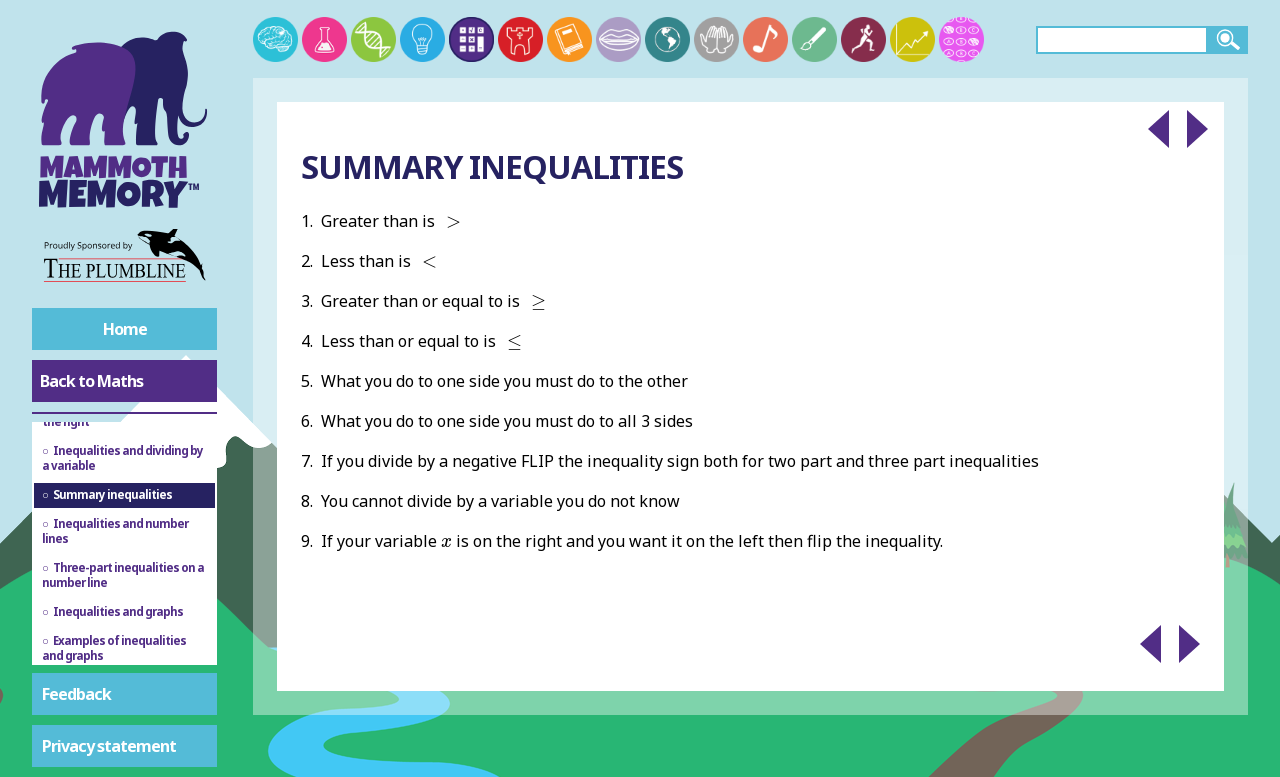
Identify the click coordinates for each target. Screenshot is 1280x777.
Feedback (76, 694)
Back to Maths (91, 381)
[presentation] (453, 222)
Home (125, 329)
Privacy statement (109, 746)
